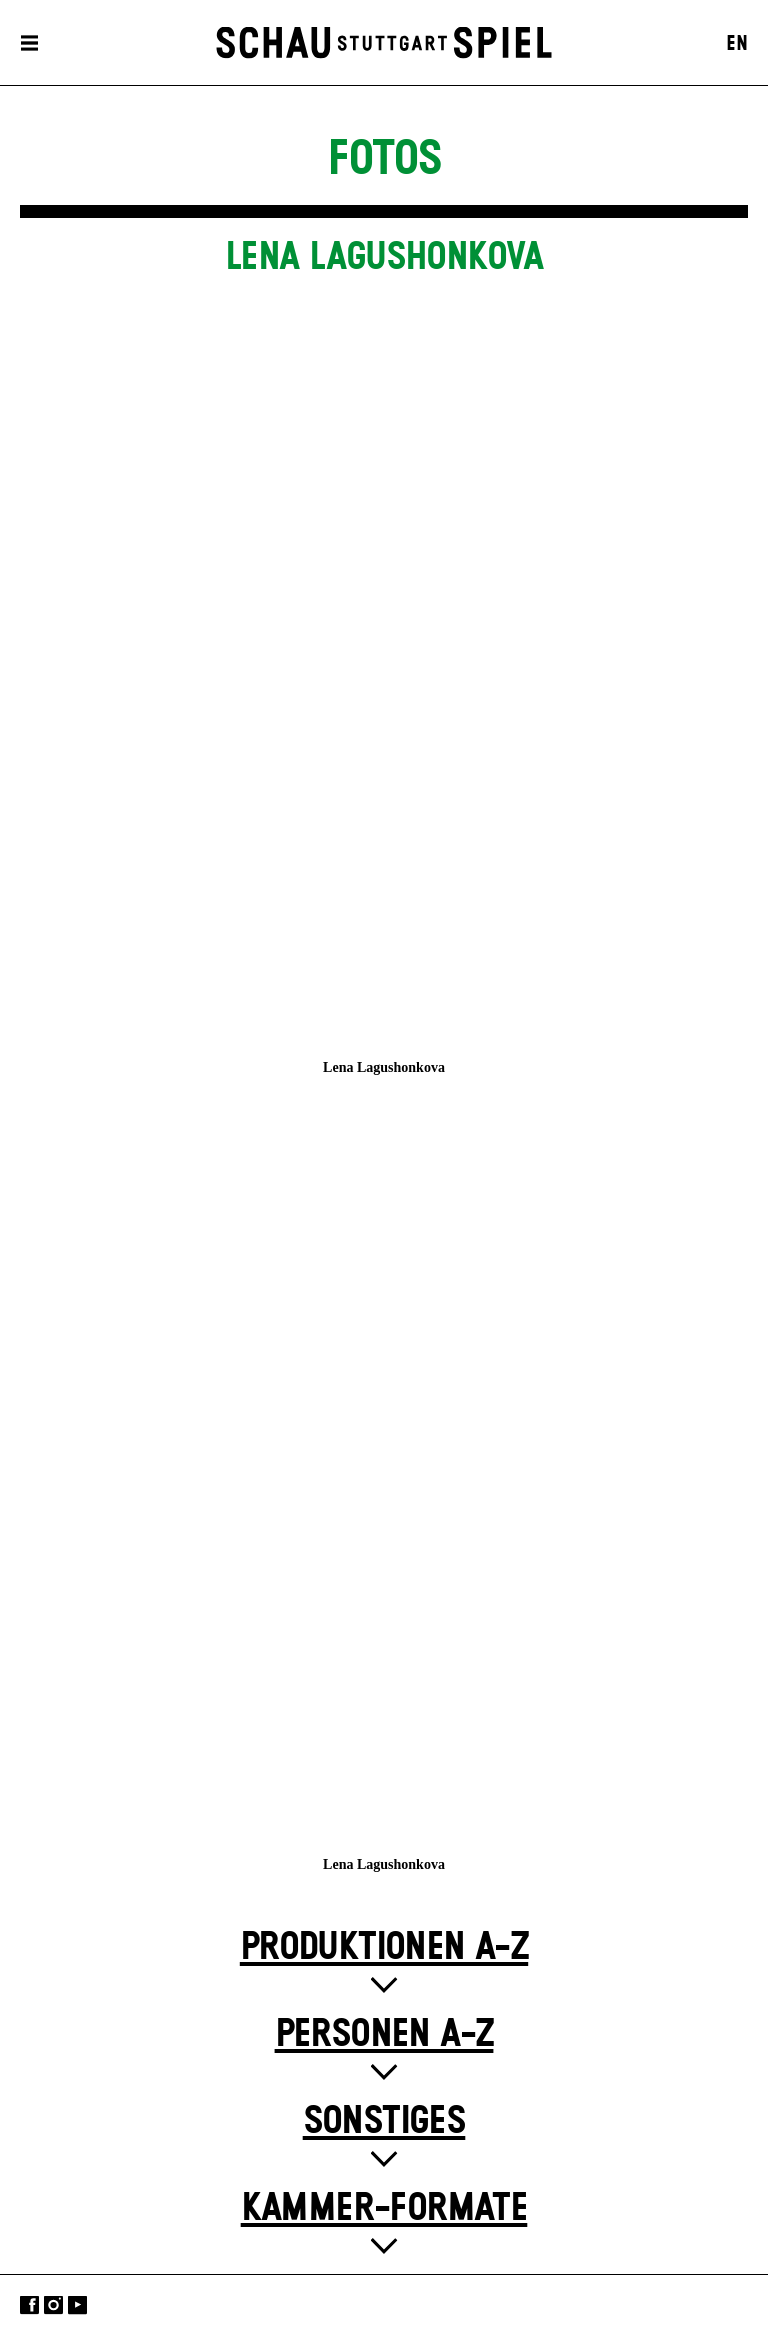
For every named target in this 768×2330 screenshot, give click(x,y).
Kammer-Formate (384, 2208)
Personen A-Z (384, 2034)
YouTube (77, 2304)
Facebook (29, 2304)
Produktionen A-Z (384, 1947)
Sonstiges (384, 2121)
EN (737, 44)
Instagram (53, 2304)
